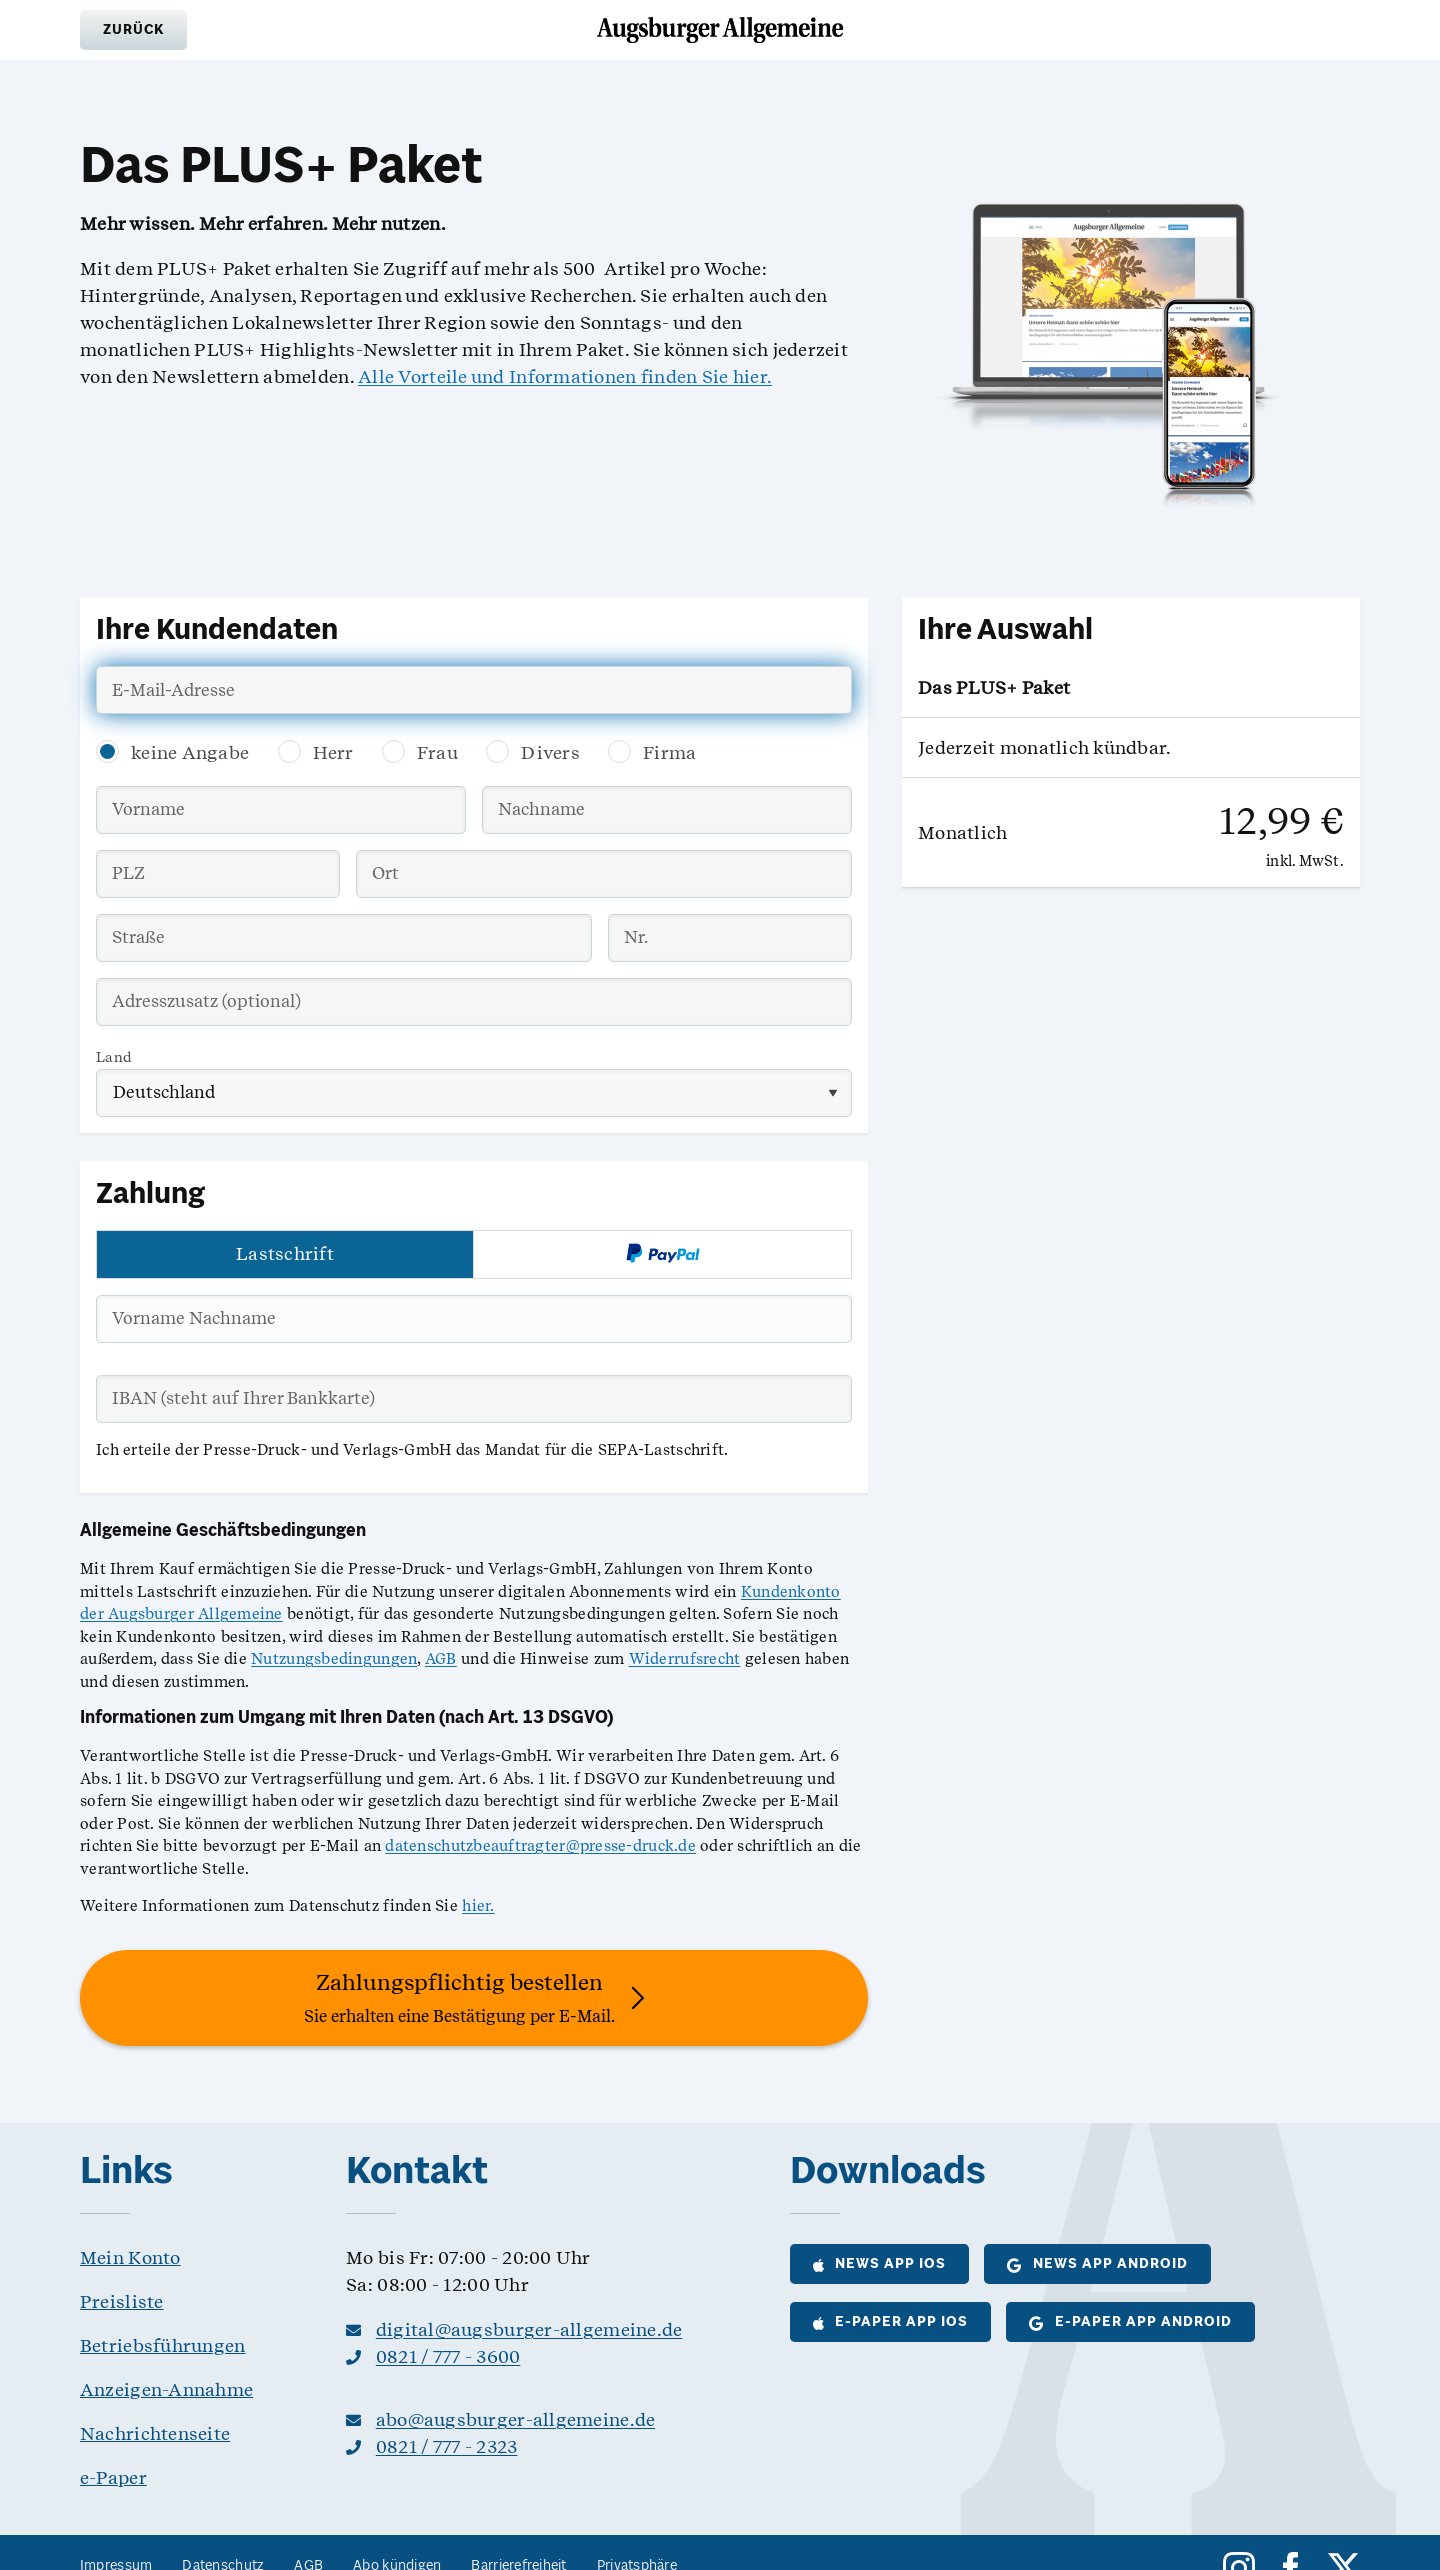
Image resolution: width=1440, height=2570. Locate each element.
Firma (669, 752)
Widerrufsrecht (685, 1659)
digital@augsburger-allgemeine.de (529, 2329)
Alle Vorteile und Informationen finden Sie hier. (565, 376)
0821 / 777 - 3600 (448, 2356)
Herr (333, 752)
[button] (133, 30)
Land (114, 1057)
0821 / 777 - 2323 (447, 2446)
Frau (437, 752)
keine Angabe (190, 752)
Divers (550, 752)
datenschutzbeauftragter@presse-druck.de (540, 1846)
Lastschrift (285, 1253)
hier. (478, 1906)
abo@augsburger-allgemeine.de (516, 2419)
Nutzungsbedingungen (334, 1659)
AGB (441, 1659)
